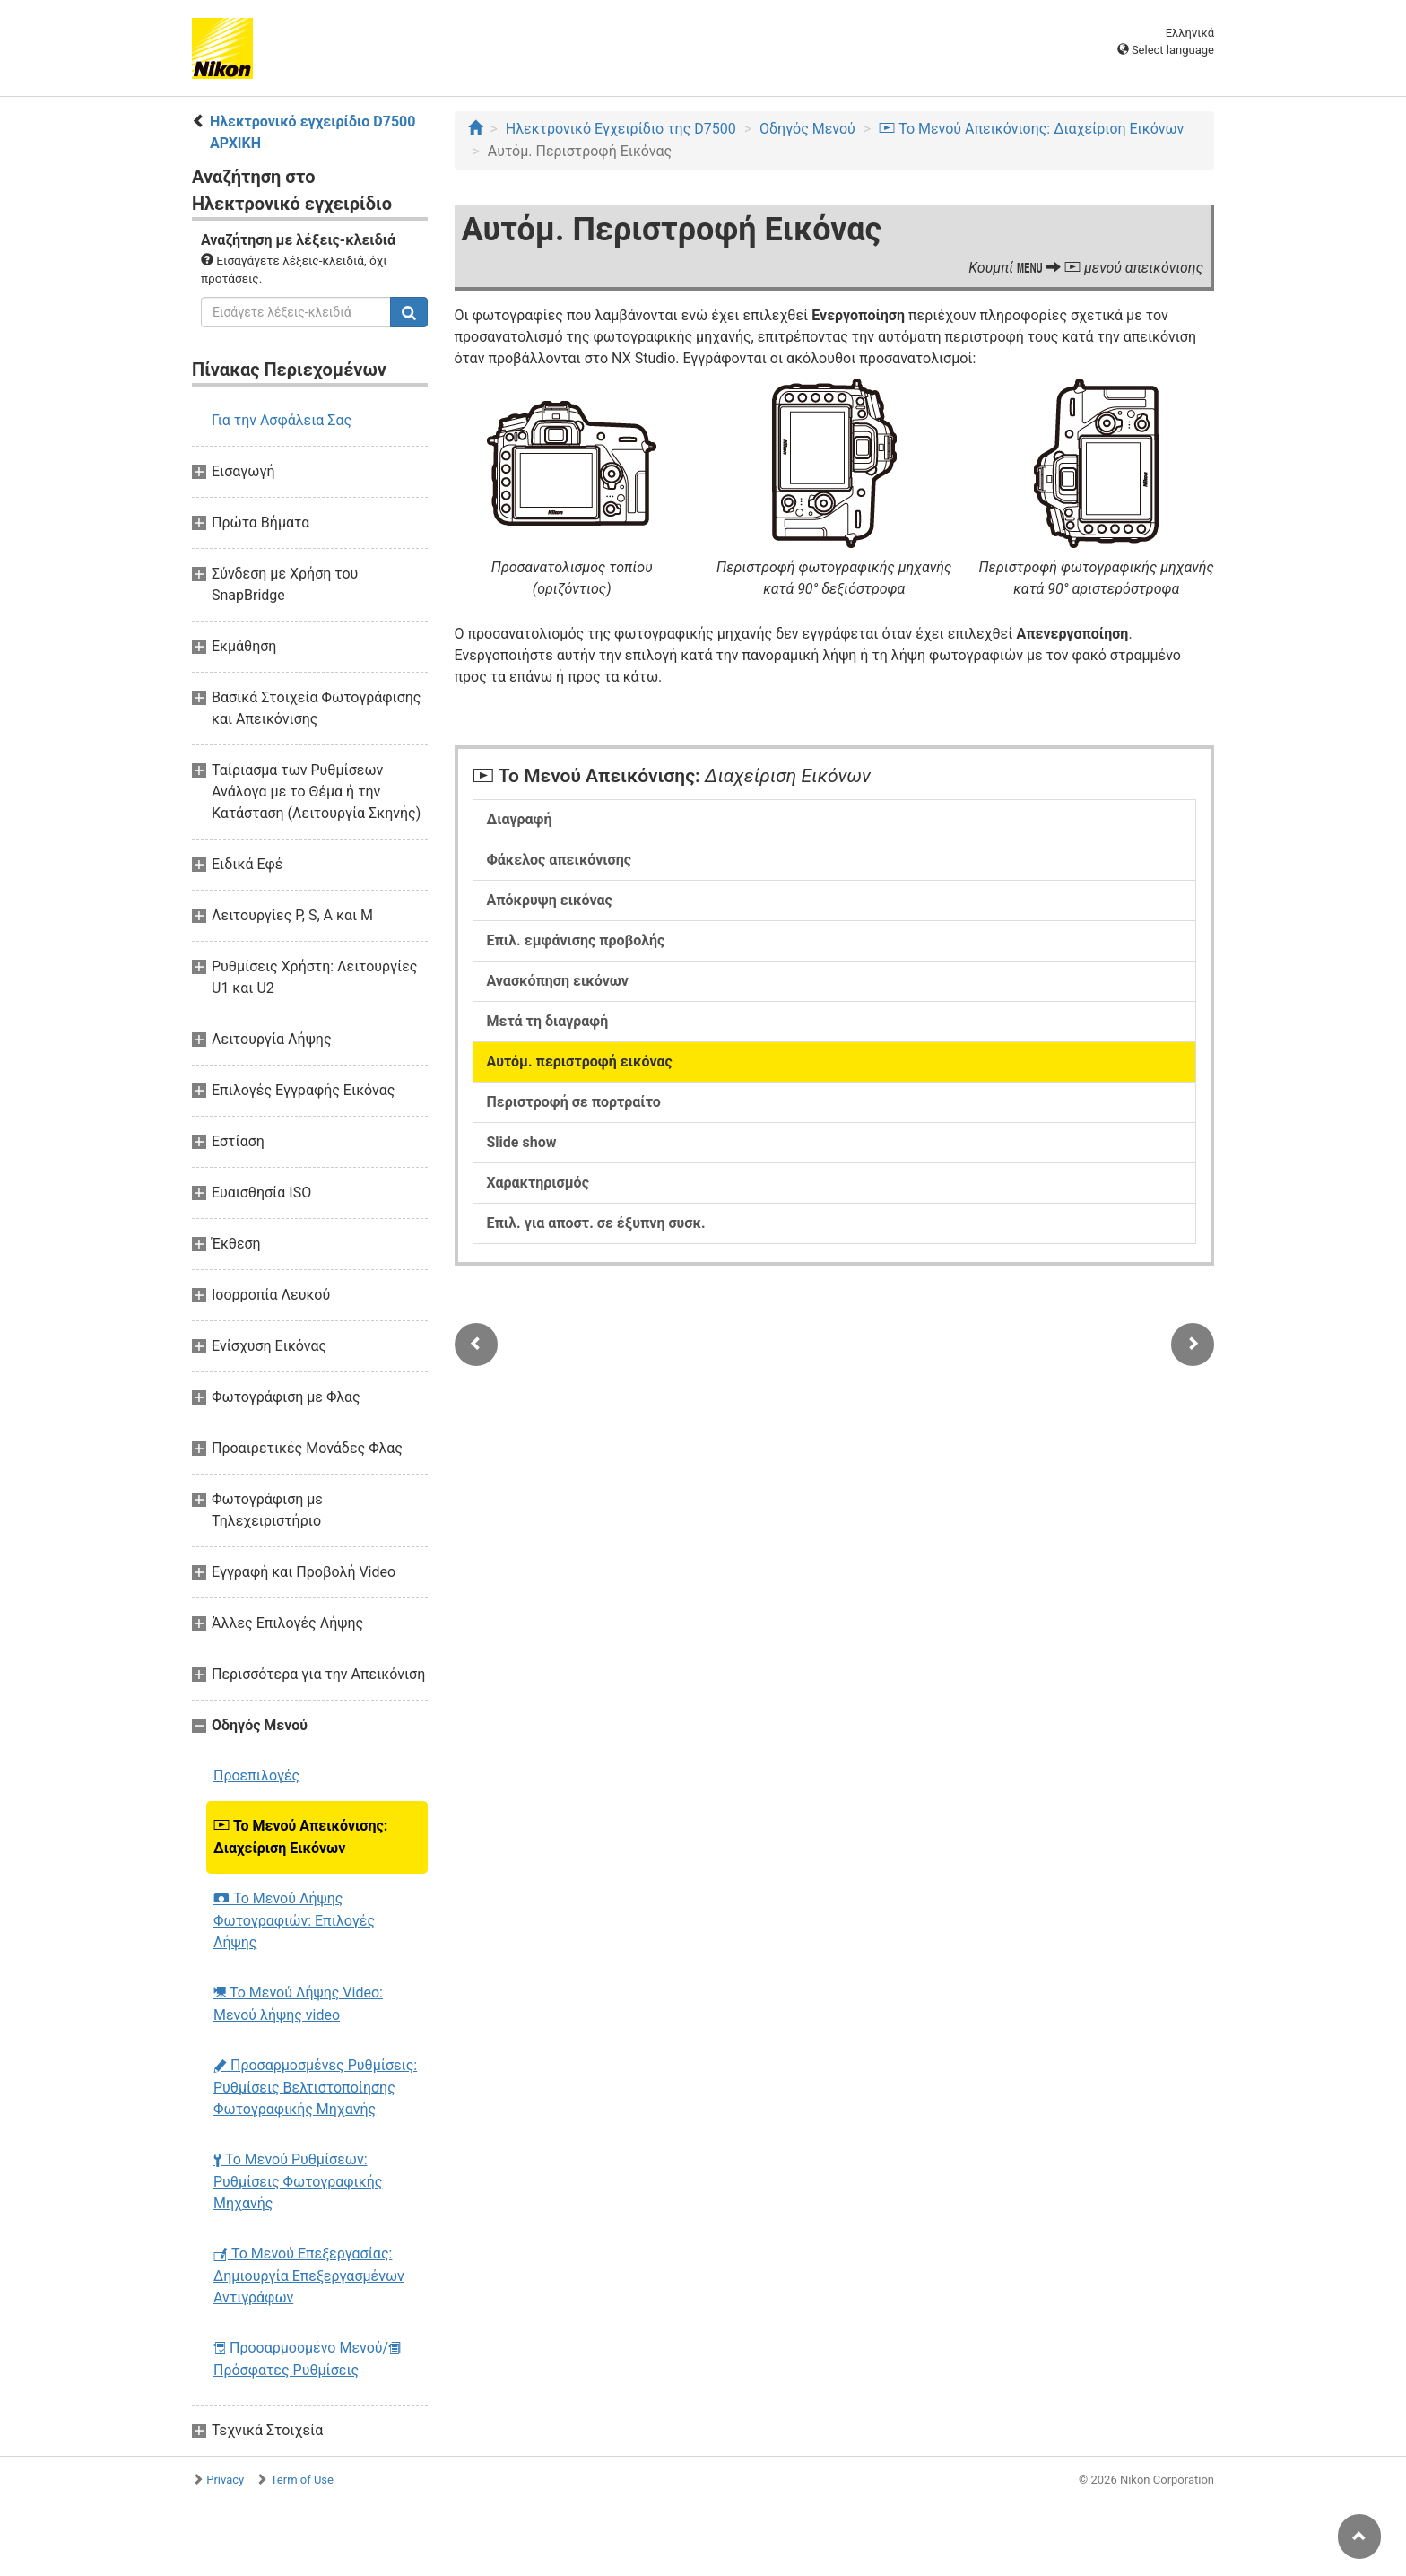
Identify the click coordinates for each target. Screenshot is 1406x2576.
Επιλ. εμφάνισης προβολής (576, 940)
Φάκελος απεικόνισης (559, 859)
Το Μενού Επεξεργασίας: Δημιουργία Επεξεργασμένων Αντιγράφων (308, 2275)
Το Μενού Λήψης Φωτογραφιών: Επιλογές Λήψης (294, 1920)
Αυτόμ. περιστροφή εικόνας (580, 1061)
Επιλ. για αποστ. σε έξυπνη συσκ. (596, 1222)
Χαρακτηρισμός (538, 1182)
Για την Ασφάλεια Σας (282, 420)
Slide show (522, 1142)
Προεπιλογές (256, 1775)
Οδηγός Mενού (807, 128)
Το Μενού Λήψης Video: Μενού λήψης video (298, 2003)
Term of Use (302, 2479)
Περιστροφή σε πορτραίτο (574, 1101)
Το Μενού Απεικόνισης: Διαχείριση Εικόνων (300, 1837)
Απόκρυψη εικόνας (549, 900)
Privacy (225, 2479)
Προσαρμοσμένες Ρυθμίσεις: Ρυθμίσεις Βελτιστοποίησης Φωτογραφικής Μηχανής (315, 2087)
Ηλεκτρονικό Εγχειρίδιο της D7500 (621, 128)
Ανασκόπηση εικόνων (558, 980)
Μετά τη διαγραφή (548, 1021)
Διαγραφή (519, 819)
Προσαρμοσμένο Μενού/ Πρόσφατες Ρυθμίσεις (307, 2359)
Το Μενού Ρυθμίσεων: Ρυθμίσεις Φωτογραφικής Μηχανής (297, 2181)
